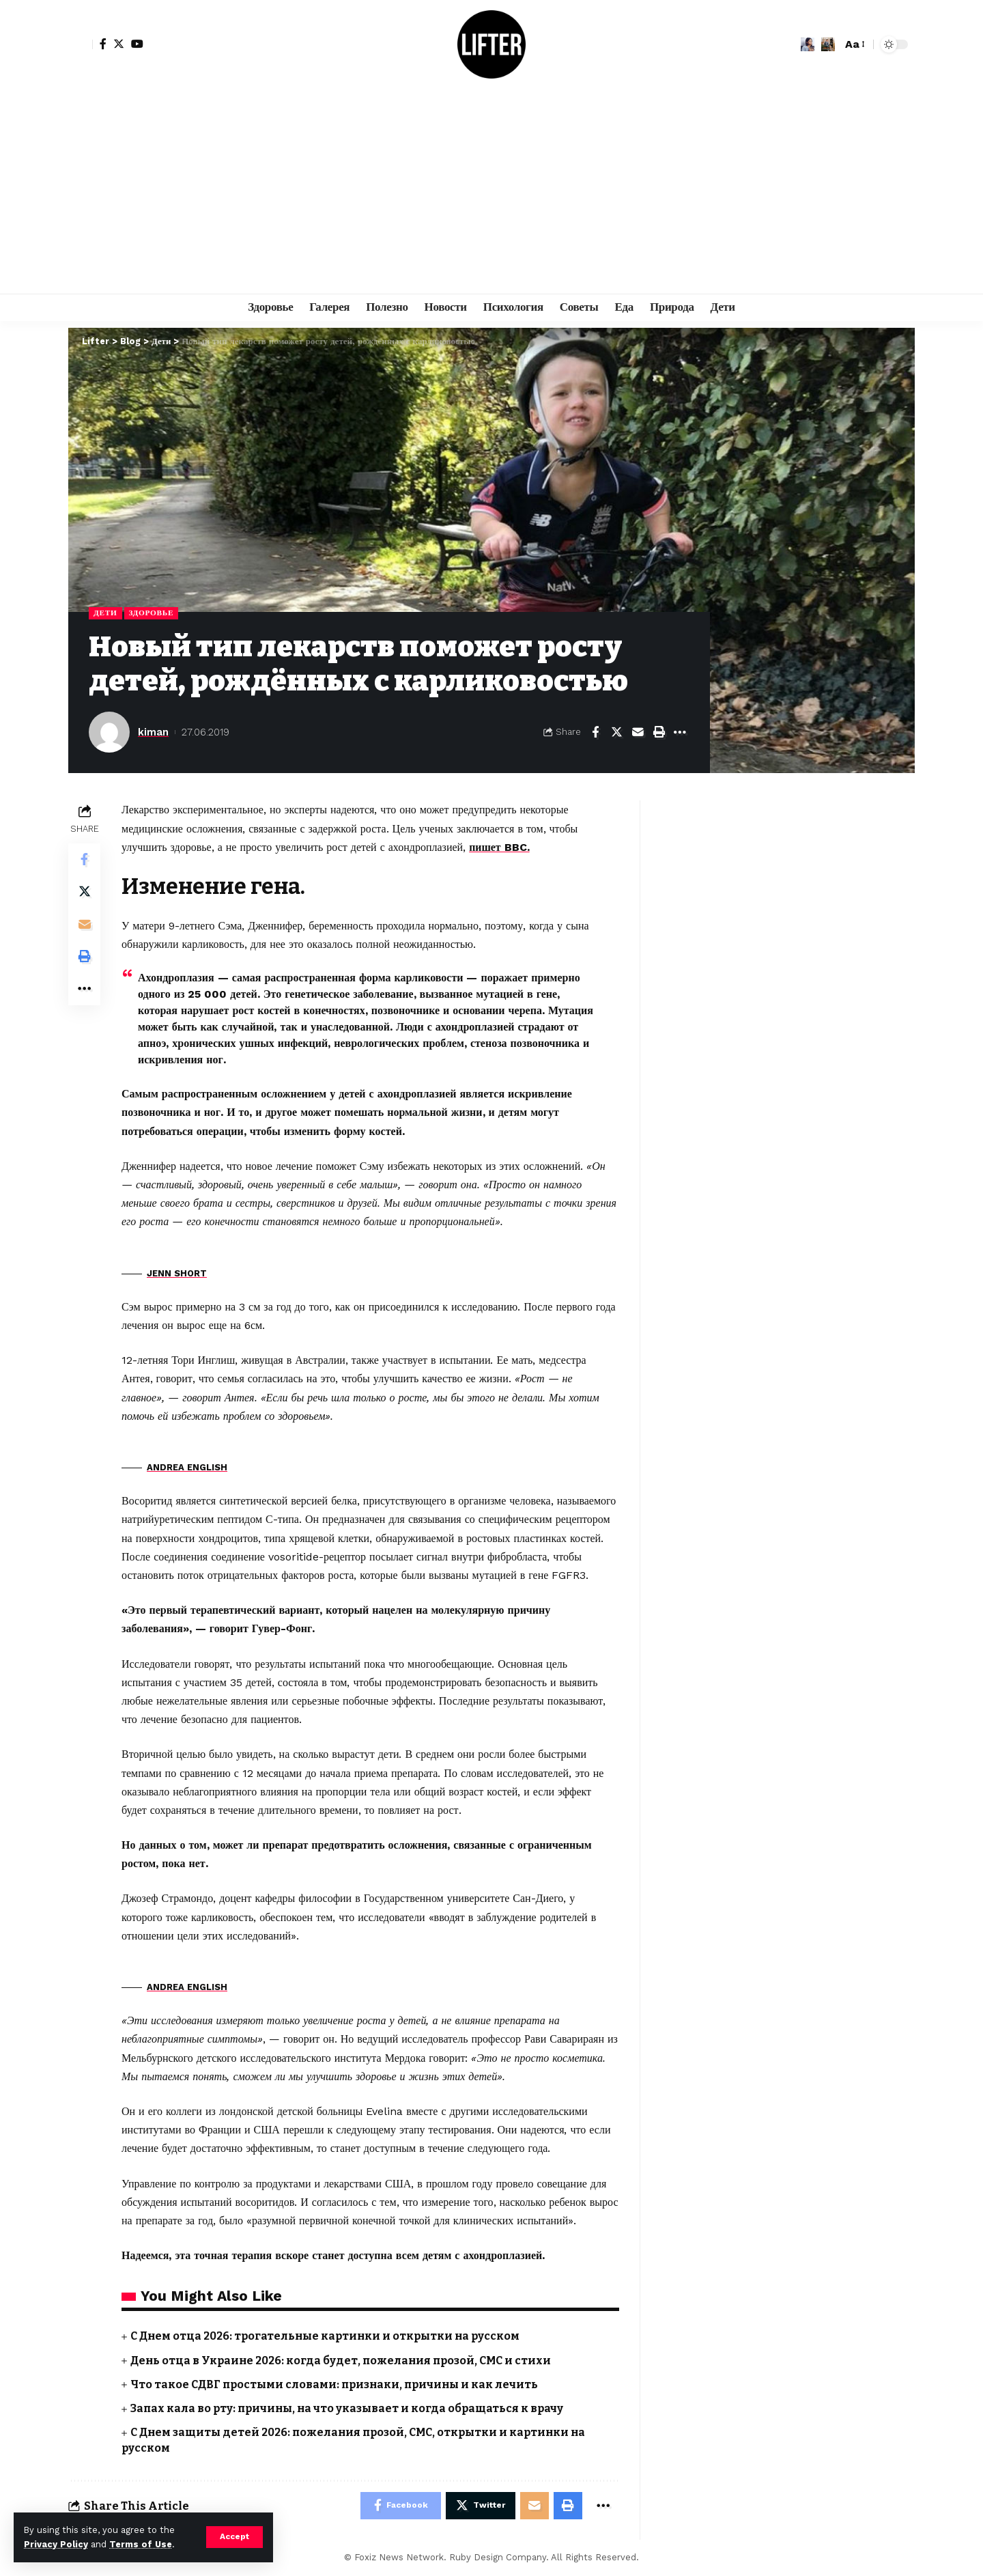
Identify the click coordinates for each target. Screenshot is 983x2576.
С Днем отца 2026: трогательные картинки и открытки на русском (327, 2336)
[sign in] (80, 44)
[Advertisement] (491, 191)
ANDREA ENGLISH (187, 1467)
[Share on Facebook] (595, 732)
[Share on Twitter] (616, 732)
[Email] (637, 732)
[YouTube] (137, 43)
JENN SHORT (177, 1273)
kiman (153, 732)
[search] (828, 44)
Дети (105, 612)
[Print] (658, 732)
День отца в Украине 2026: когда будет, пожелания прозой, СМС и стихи (342, 2360)
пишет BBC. (499, 847)
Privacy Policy (56, 2544)
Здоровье (152, 612)
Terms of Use (140, 2544)
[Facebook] (103, 43)
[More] (679, 732)
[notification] (807, 44)
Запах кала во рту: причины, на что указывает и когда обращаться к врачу (349, 2408)
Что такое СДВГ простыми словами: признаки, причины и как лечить (337, 2384)
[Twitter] (119, 43)
